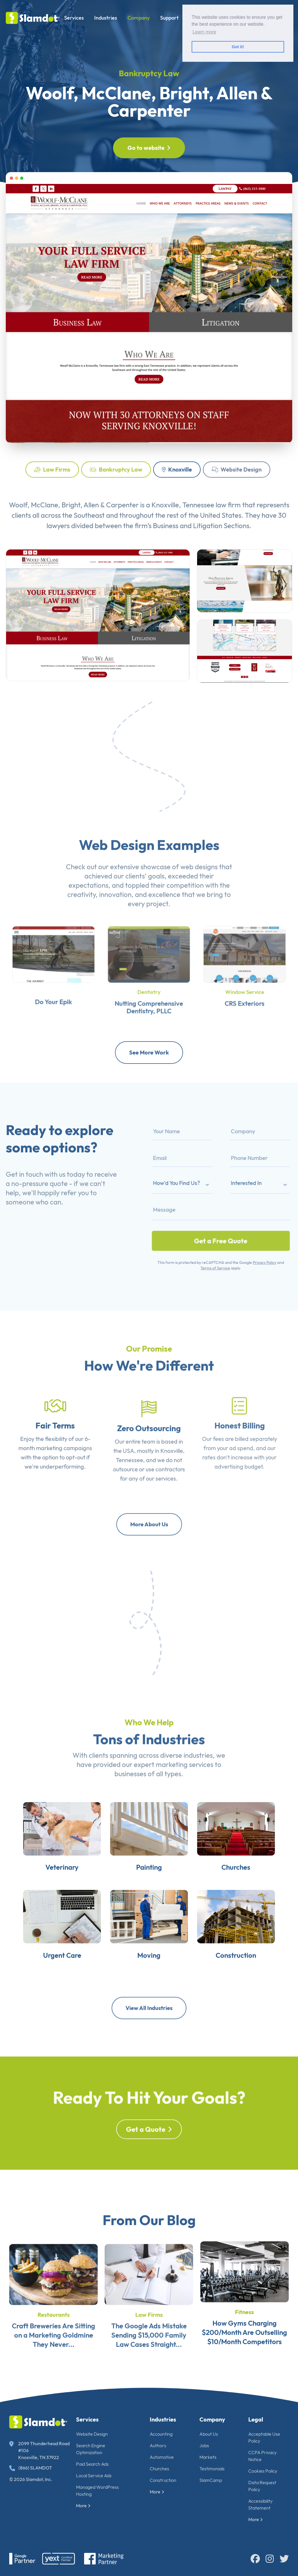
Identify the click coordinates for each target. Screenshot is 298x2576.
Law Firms (52, 469)
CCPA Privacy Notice (262, 2456)
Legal (255, 2419)
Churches (159, 2468)
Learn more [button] (204, 31)
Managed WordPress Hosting (97, 2490)
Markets (207, 2457)
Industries (105, 17)
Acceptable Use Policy (264, 2437)
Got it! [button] (238, 46)
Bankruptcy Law (116, 469)
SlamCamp (210, 2480)
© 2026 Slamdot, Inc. (30, 2479)
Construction (163, 2480)
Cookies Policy (262, 2471)
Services (74, 17)
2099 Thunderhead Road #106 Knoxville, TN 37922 (39, 2450)
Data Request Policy (262, 2486)
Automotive (162, 2457)
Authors (158, 2445)
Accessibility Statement (260, 2504)
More (83, 2505)
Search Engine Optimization (90, 2449)
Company (138, 17)
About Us (208, 2434)
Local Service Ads (94, 2475)
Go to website (149, 147)
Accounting (161, 2434)
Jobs (204, 2445)
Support (169, 17)
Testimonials (212, 2468)
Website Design (237, 469)
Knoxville (177, 469)
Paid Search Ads (92, 2464)
